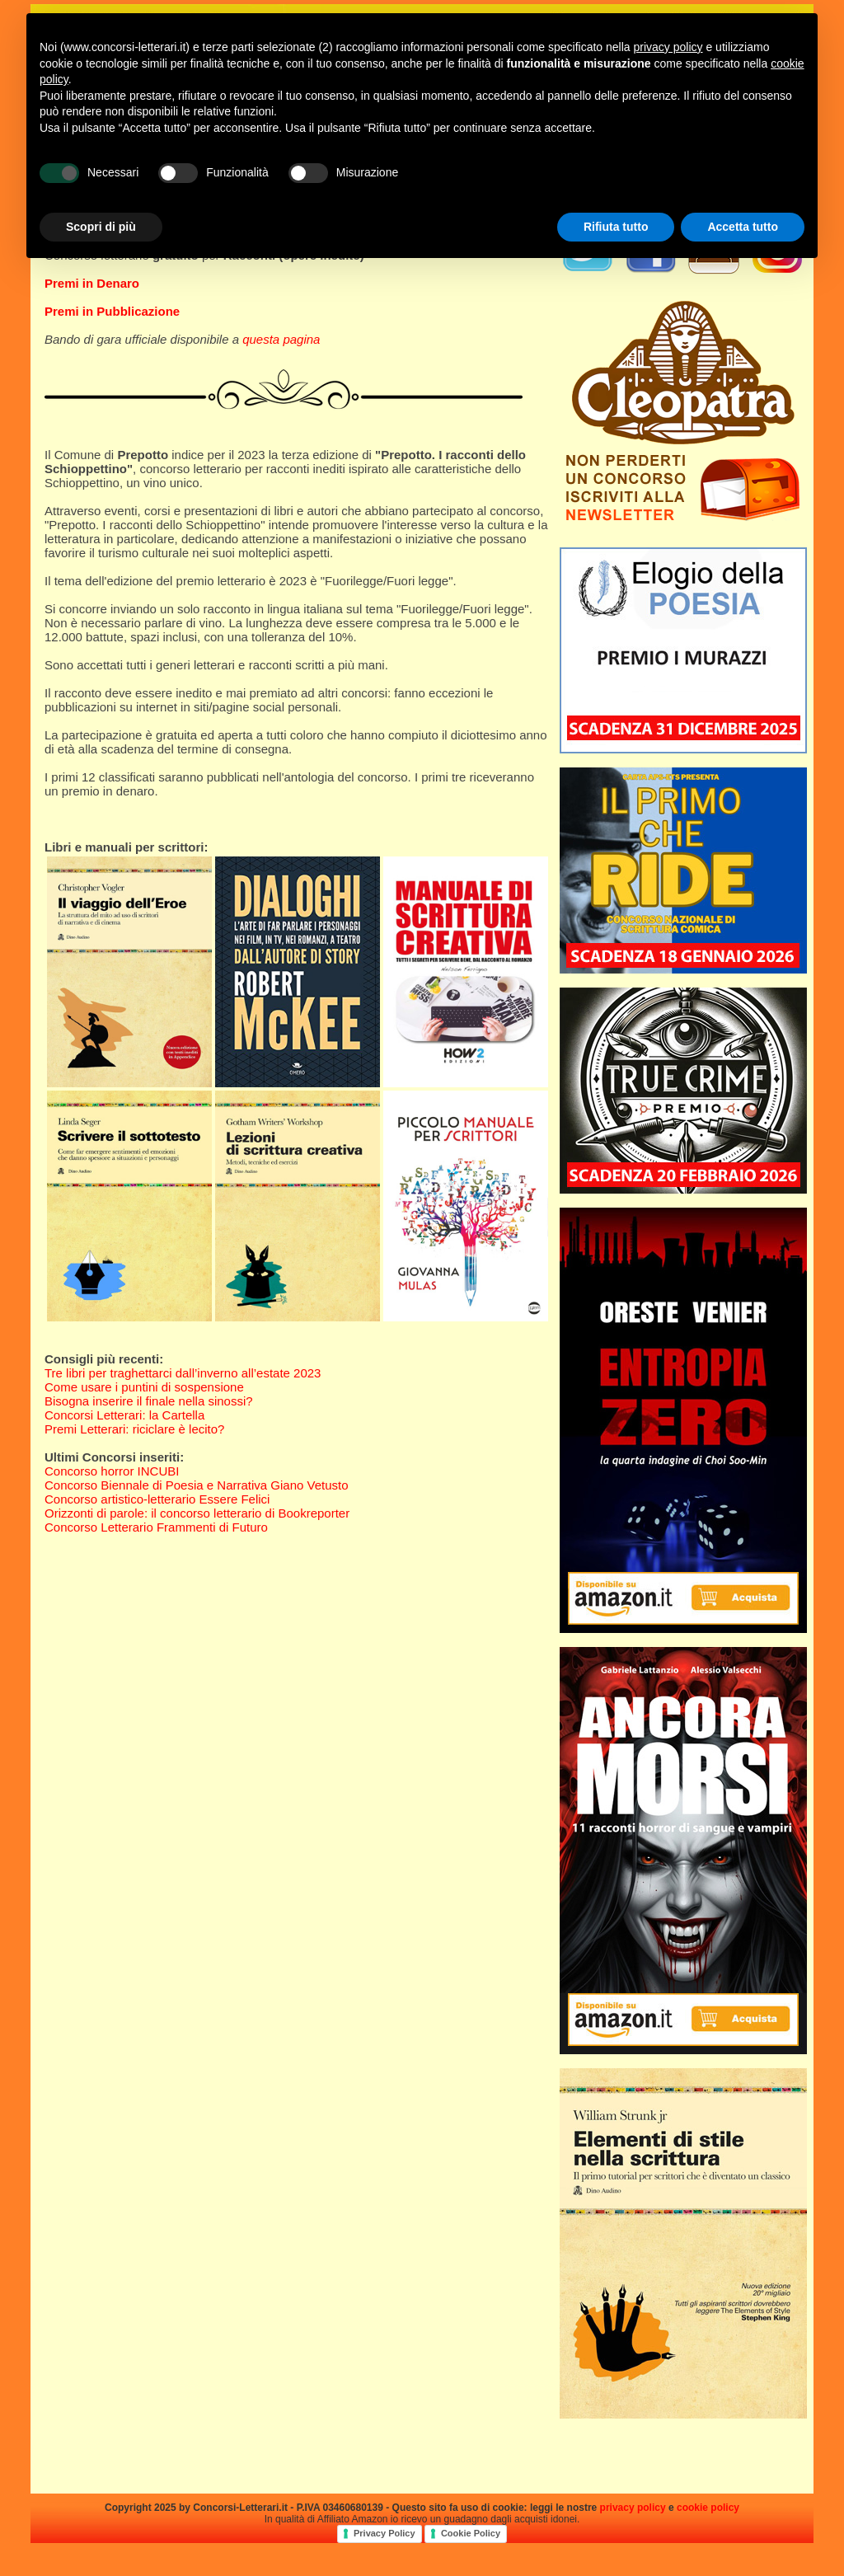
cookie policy (708, 2507)
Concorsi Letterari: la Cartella (124, 1415)
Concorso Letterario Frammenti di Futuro (156, 1527)
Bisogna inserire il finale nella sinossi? (149, 1401)
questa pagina (281, 339)
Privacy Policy (384, 2533)
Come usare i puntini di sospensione (144, 1387)
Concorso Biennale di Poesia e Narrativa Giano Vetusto (197, 1485)
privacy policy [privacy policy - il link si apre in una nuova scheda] (668, 47)
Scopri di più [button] (101, 226)
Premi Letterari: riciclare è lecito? (134, 1429)
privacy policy (633, 2507)
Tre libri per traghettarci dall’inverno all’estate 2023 (183, 1373)
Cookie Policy (470, 2533)
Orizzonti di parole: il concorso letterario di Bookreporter (197, 1513)
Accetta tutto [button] (742, 226)
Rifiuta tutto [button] (616, 226)
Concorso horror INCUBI (112, 1471)
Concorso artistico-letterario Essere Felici (157, 1499)
